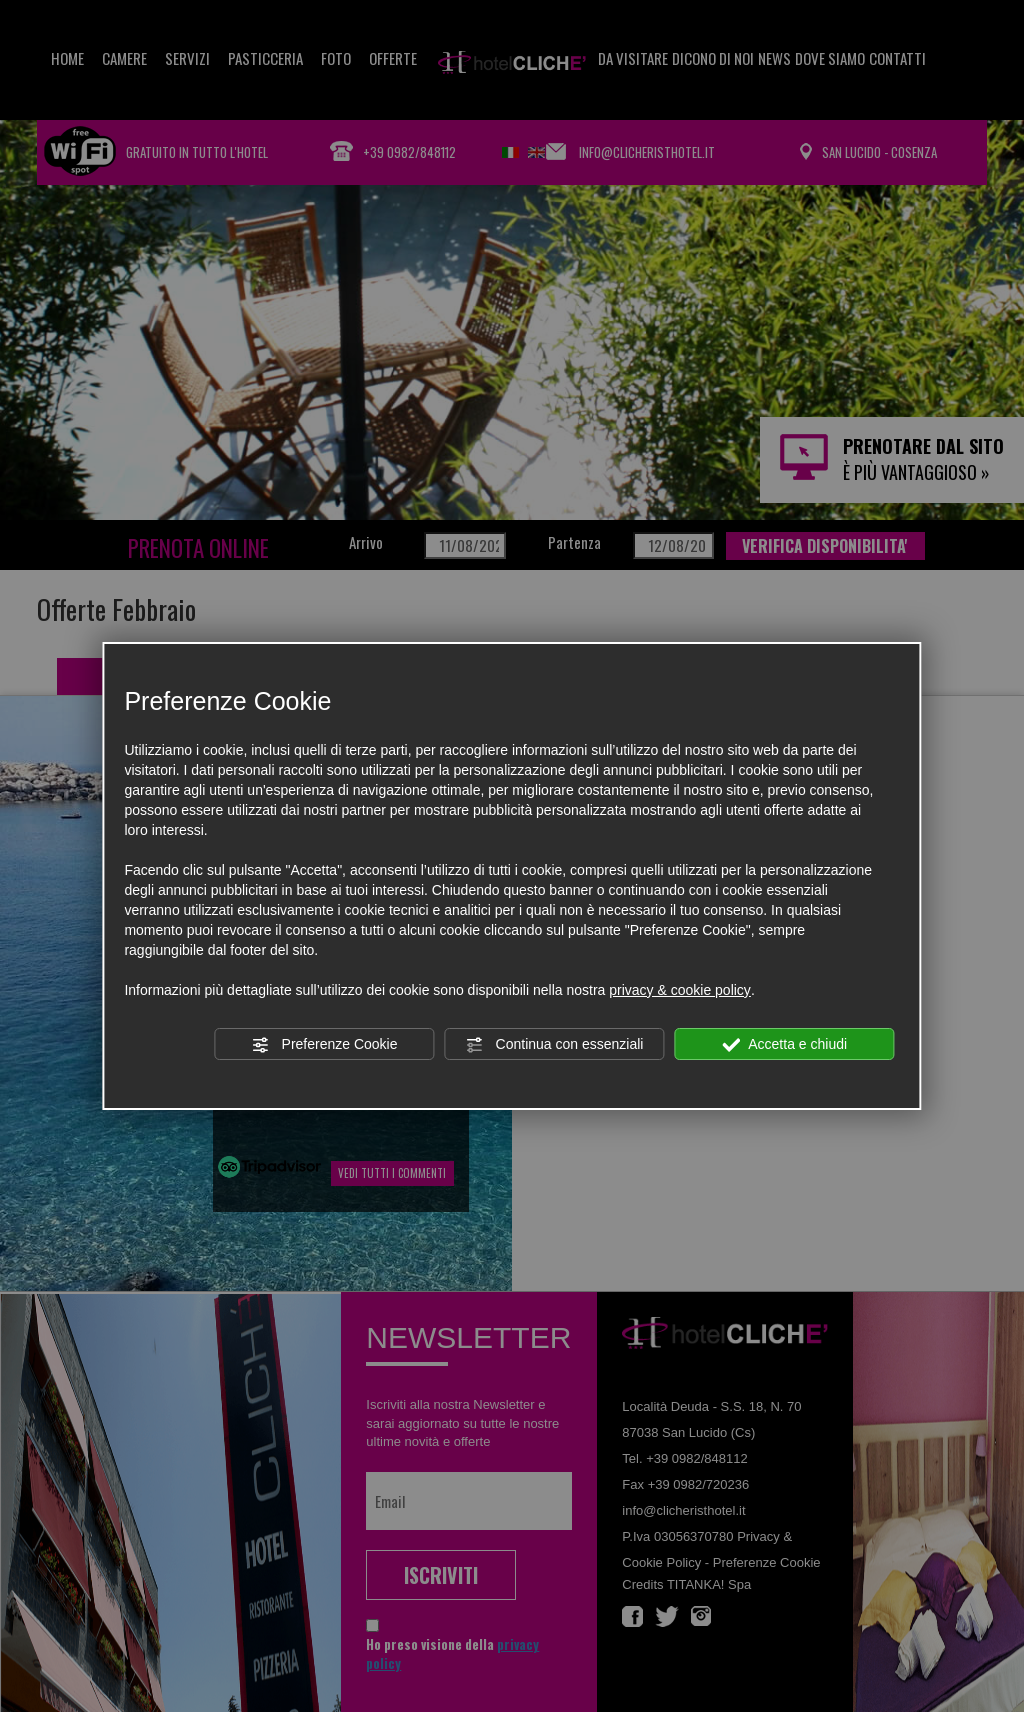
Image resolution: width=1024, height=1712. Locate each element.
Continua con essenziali (555, 1045)
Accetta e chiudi (784, 1045)
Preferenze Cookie (325, 1045)
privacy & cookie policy (680, 990)
